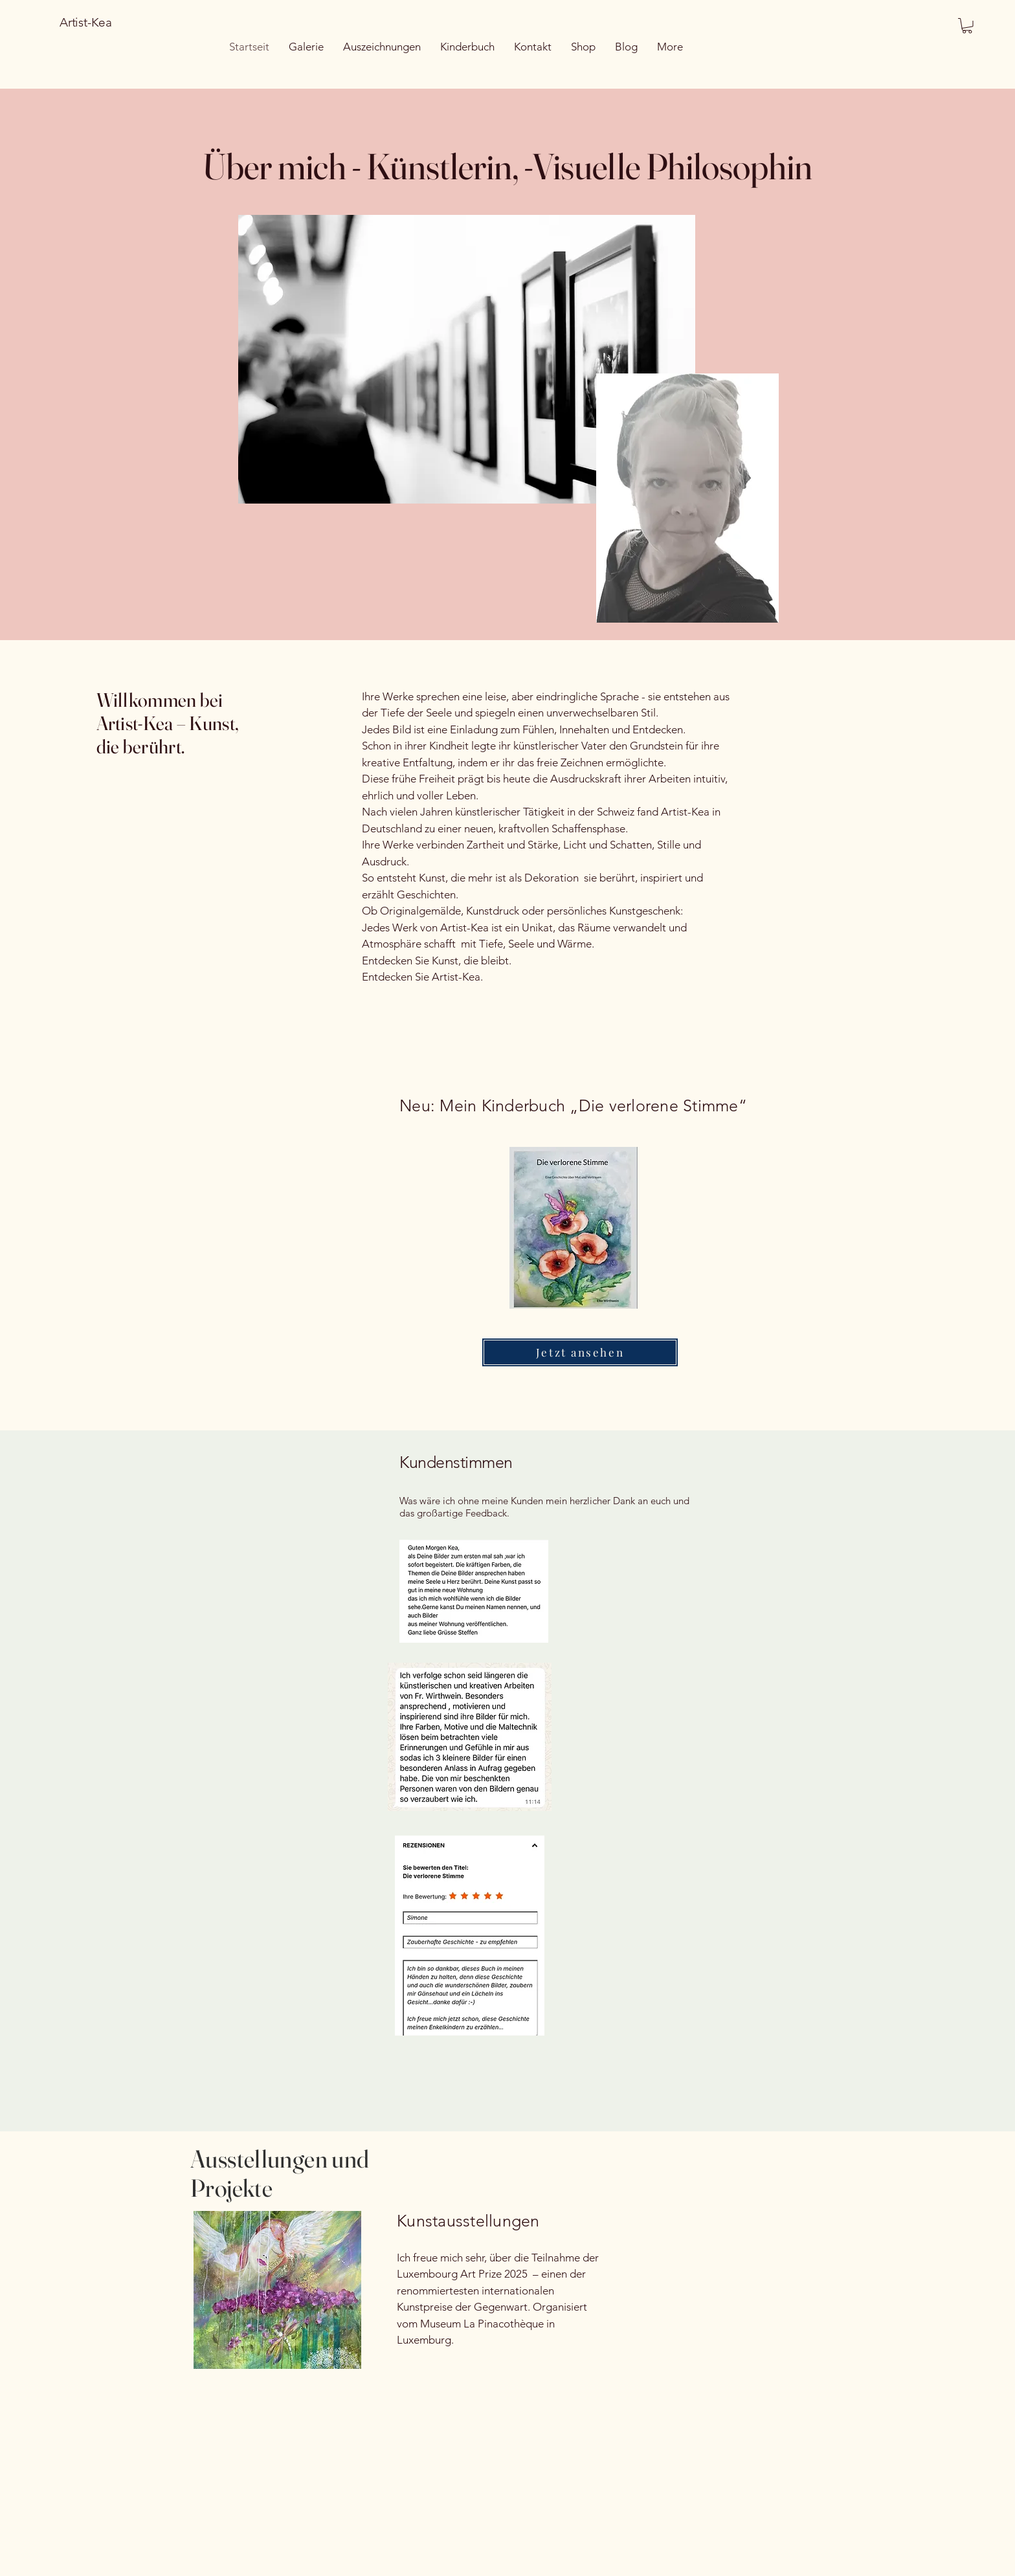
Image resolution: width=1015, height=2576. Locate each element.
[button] (967, 26)
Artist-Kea (86, 22)
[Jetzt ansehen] (580, 1352)
